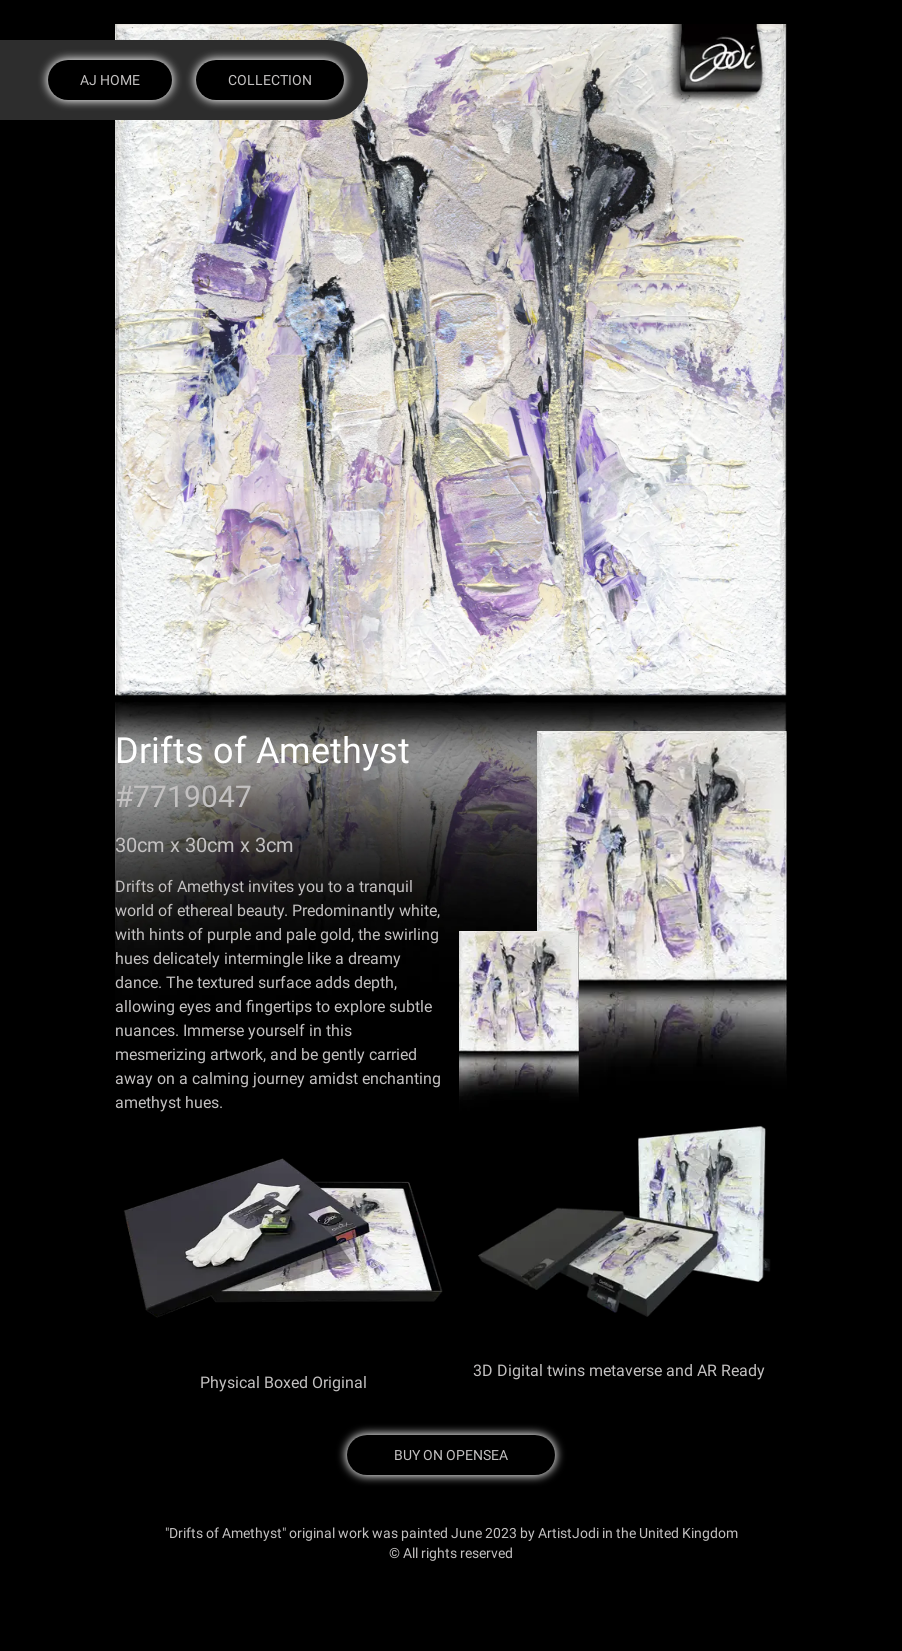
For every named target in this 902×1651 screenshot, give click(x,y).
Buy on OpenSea (451, 1455)
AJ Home (110, 80)
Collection (270, 80)
